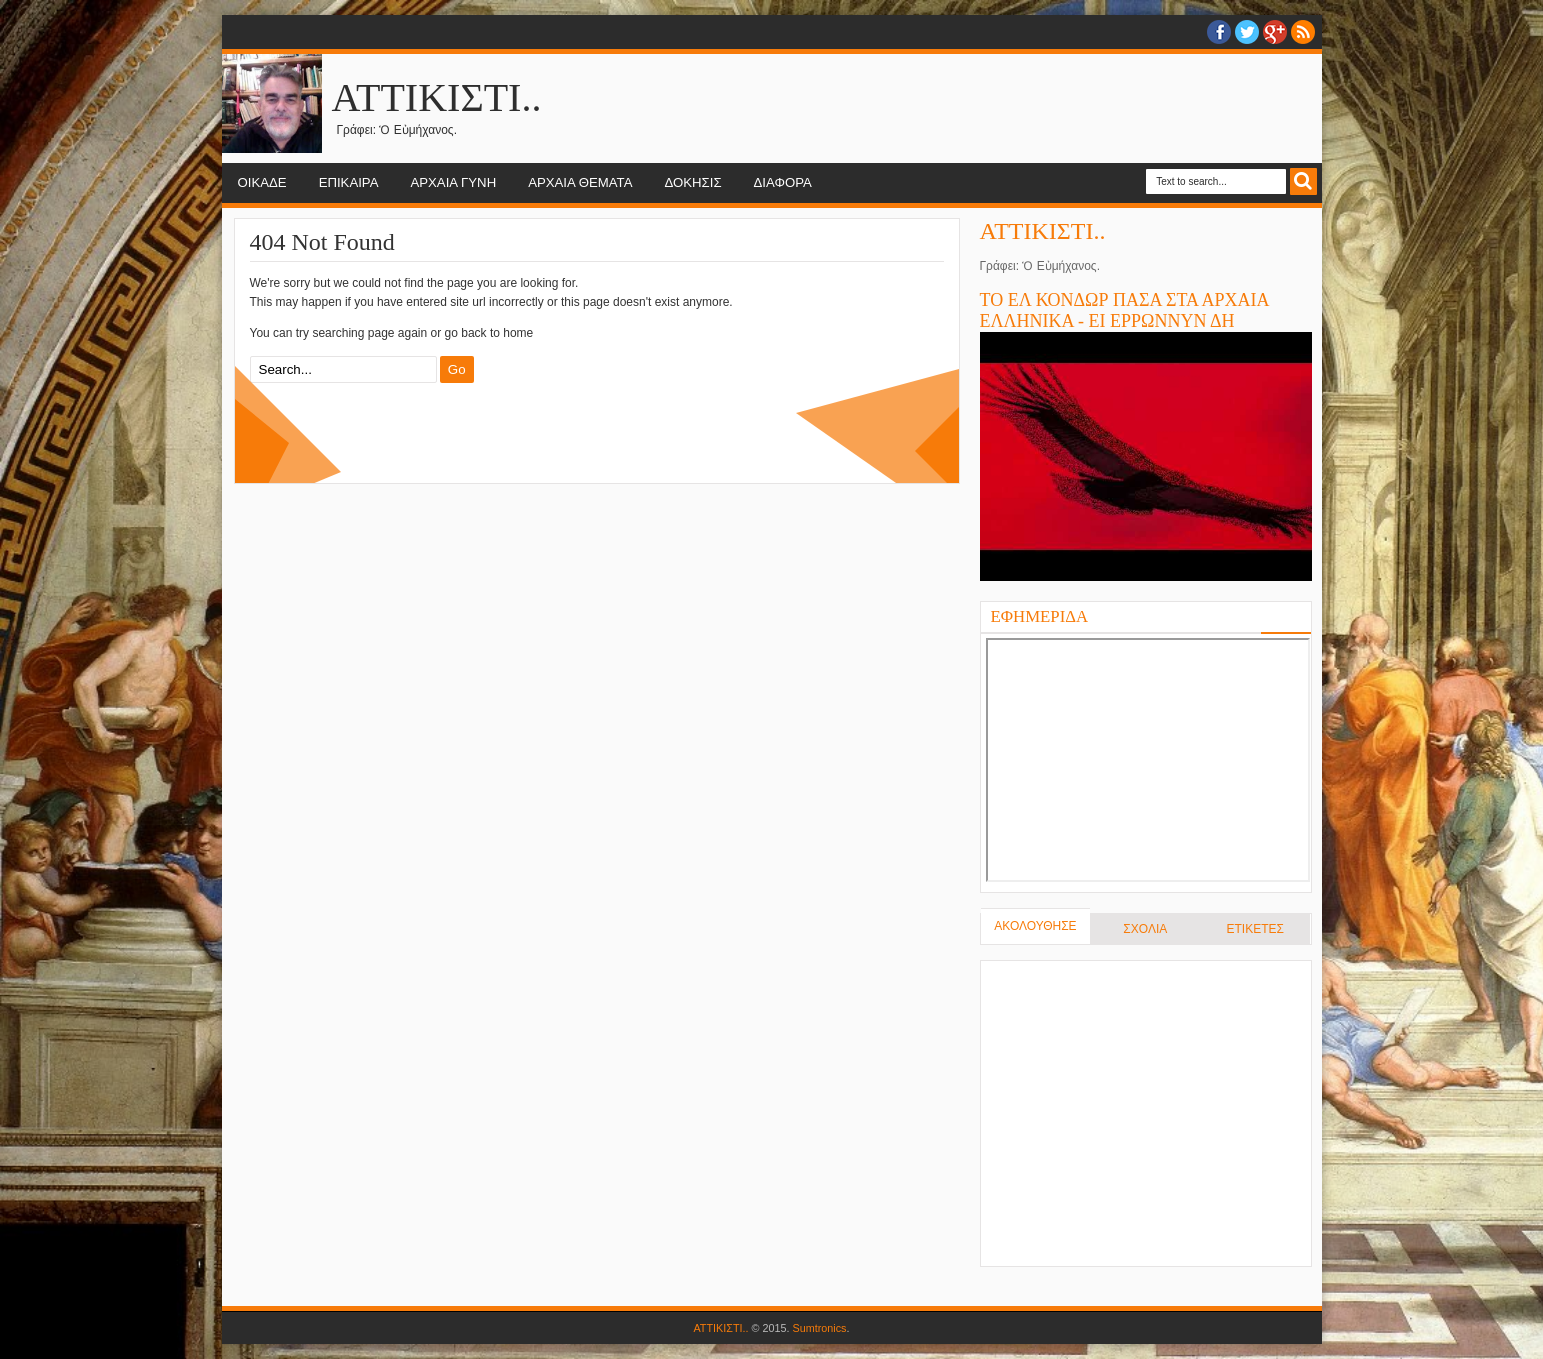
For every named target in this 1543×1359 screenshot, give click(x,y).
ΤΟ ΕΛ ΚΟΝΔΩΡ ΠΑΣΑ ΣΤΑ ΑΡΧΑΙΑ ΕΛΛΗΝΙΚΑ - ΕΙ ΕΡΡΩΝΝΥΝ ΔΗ (1124, 310)
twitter (1247, 32)
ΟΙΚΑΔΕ (262, 182)
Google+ (1275, 32)
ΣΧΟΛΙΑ (1145, 929)
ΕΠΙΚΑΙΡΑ (349, 182)
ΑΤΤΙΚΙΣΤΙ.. (437, 97)
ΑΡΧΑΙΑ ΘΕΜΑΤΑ (580, 182)
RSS (1303, 32)
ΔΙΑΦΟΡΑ (783, 182)
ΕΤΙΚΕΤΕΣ (1254, 929)
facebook (1219, 32)
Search (1303, 181)
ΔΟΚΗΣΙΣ (692, 182)
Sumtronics (820, 1328)
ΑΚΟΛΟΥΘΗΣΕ (1035, 926)
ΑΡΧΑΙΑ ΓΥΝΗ (453, 182)
